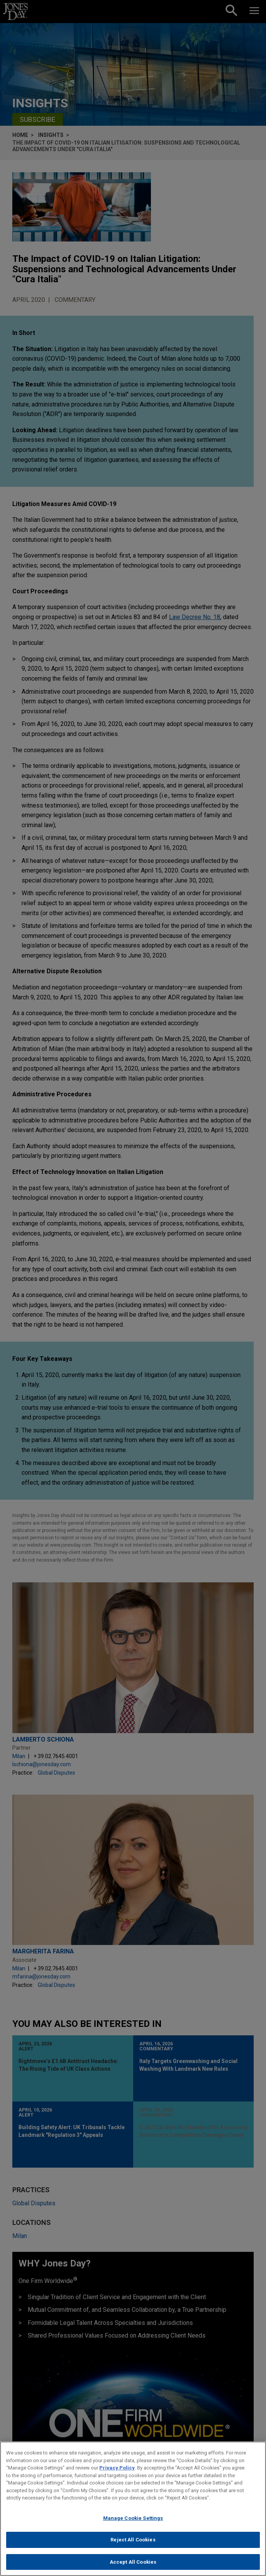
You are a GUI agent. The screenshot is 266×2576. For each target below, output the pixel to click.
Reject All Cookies (132, 2544)
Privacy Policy (117, 2472)
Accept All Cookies (133, 2566)
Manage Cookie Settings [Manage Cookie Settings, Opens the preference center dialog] (133, 2522)
